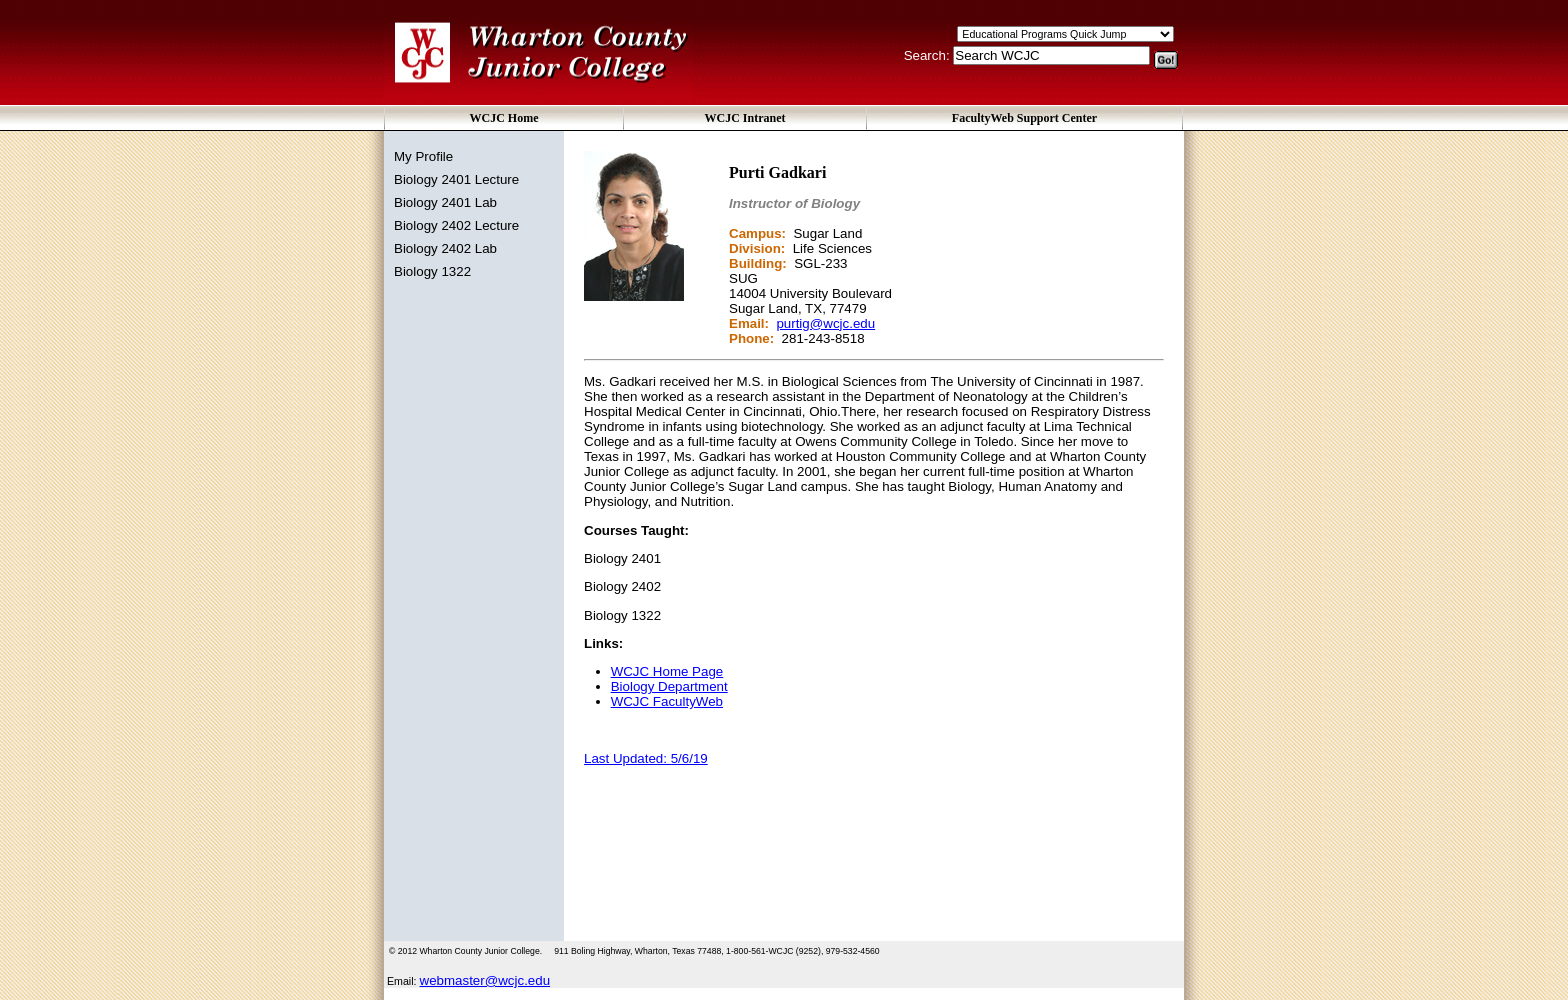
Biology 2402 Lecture (456, 225)
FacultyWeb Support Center (1024, 118)
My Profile (423, 156)
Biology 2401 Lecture (456, 179)
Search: (929, 55)
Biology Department (669, 686)
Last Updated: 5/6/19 (646, 758)
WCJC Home (504, 118)
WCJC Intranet (745, 118)
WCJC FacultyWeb (667, 701)
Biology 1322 (432, 271)
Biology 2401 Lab (445, 202)
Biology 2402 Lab (445, 248)
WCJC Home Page (667, 671)
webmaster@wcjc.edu (485, 980)
